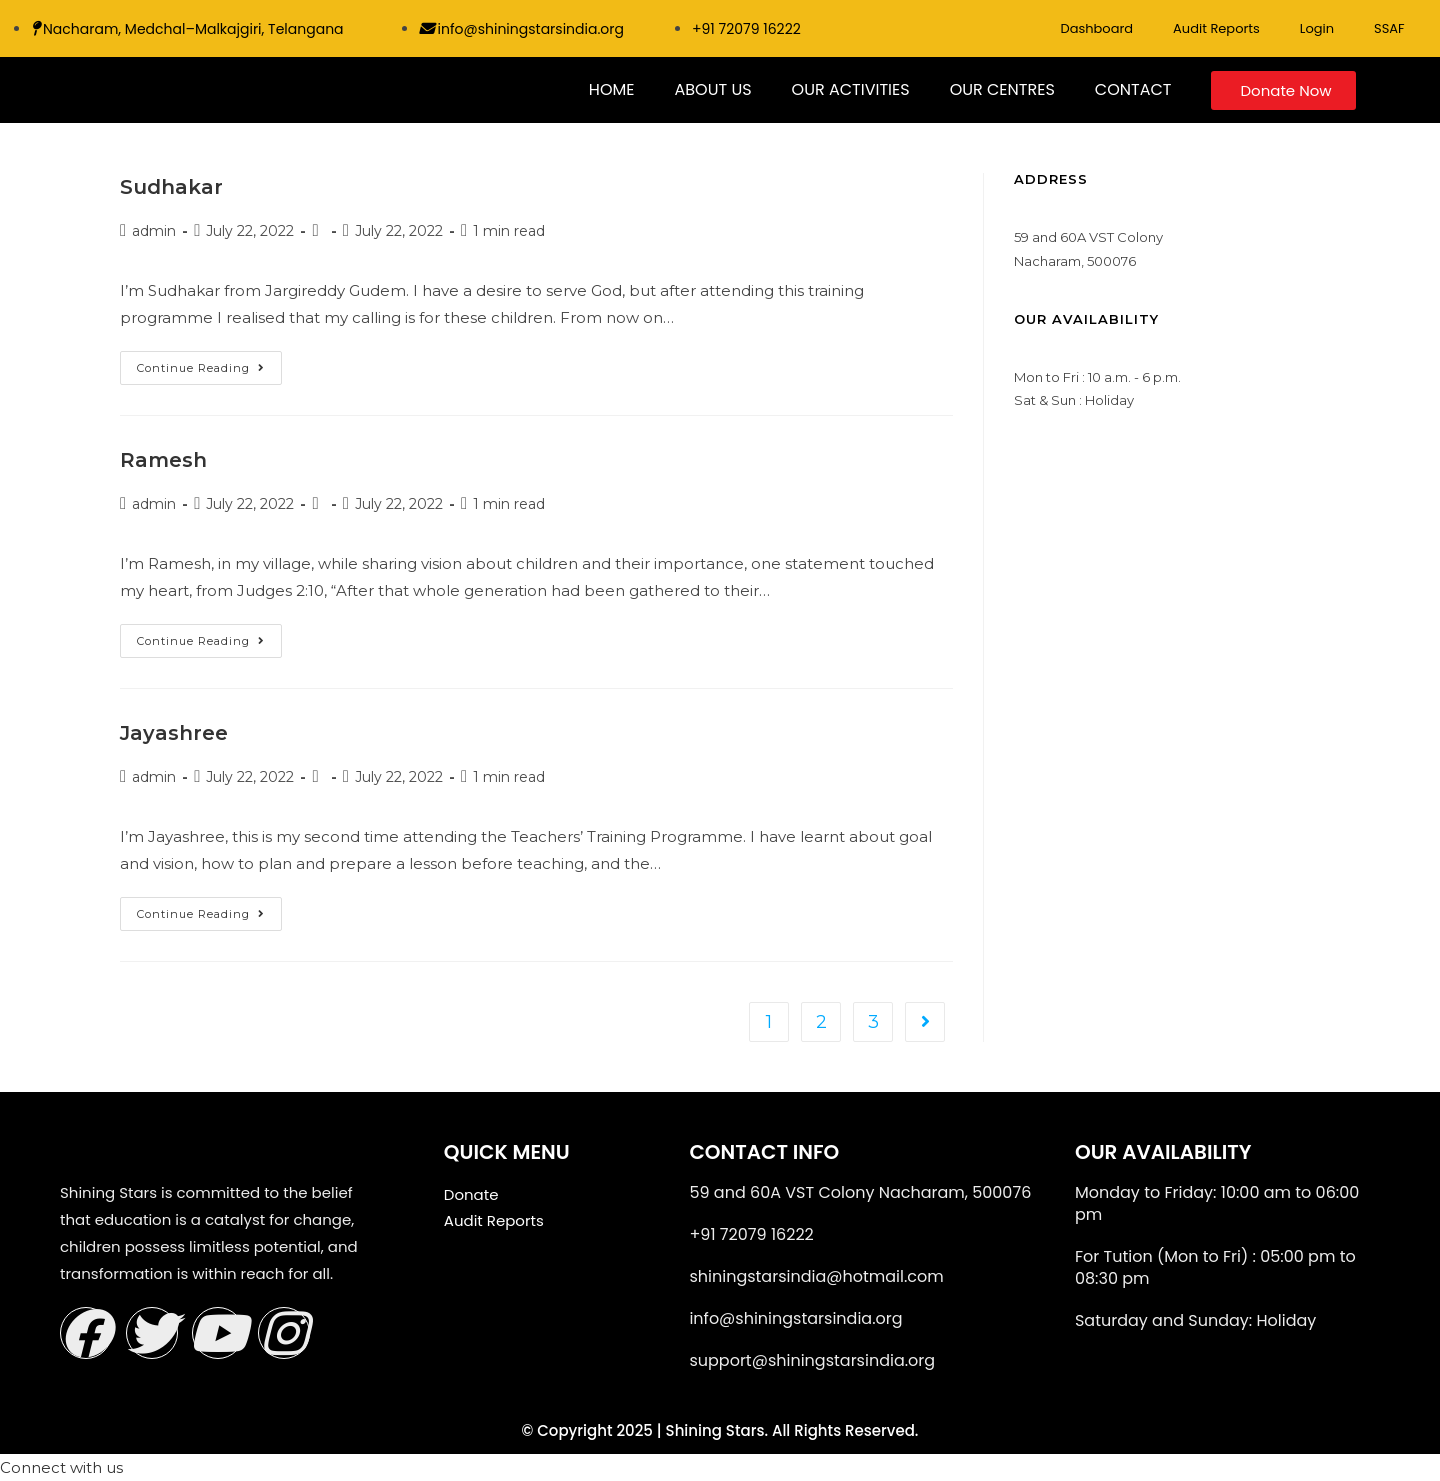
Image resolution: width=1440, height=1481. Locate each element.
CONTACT (1133, 89)
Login (1317, 28)
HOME (612, 89)
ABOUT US (712, 89)
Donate (471, 1194)
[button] (61, 1467)
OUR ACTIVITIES (851, 89)
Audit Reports (1216, 28)
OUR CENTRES (1002, 89)
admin (154, 231)
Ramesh (163, 460)
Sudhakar (171, 187)
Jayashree (174, 733)
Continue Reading (209, 363)
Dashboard (1096, 28)
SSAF (1389, 28)
